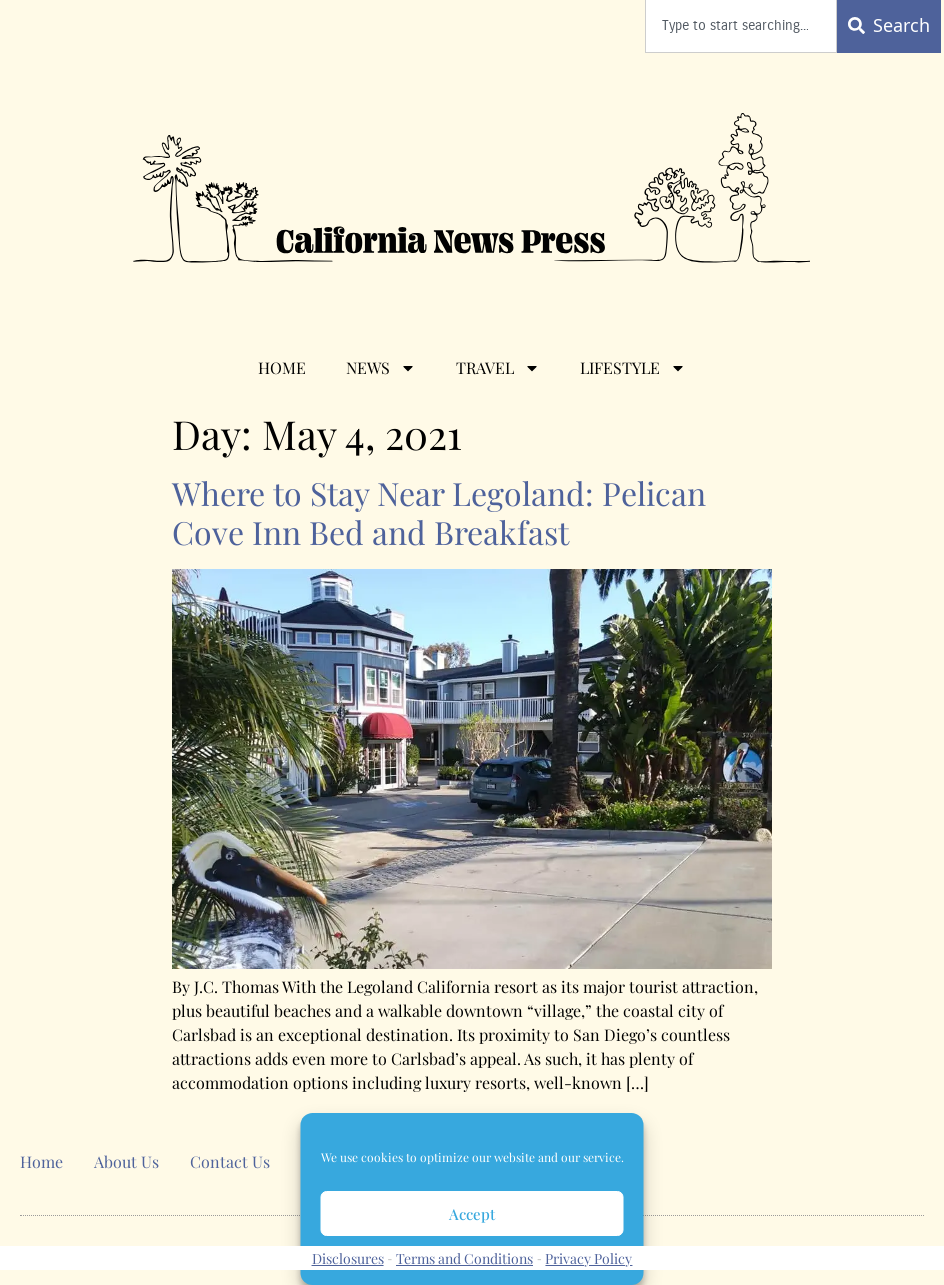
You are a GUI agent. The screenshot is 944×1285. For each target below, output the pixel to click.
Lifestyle (633, 368)
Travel (498, 368)
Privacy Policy (588, 1258)
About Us (126, 1161)
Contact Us (230, 1161)
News (381, 368)
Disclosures (348, 1258)
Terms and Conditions (464, 1258)
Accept (472, 1214)
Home (282, 367)
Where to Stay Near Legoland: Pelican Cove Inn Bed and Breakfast (439, 512)
